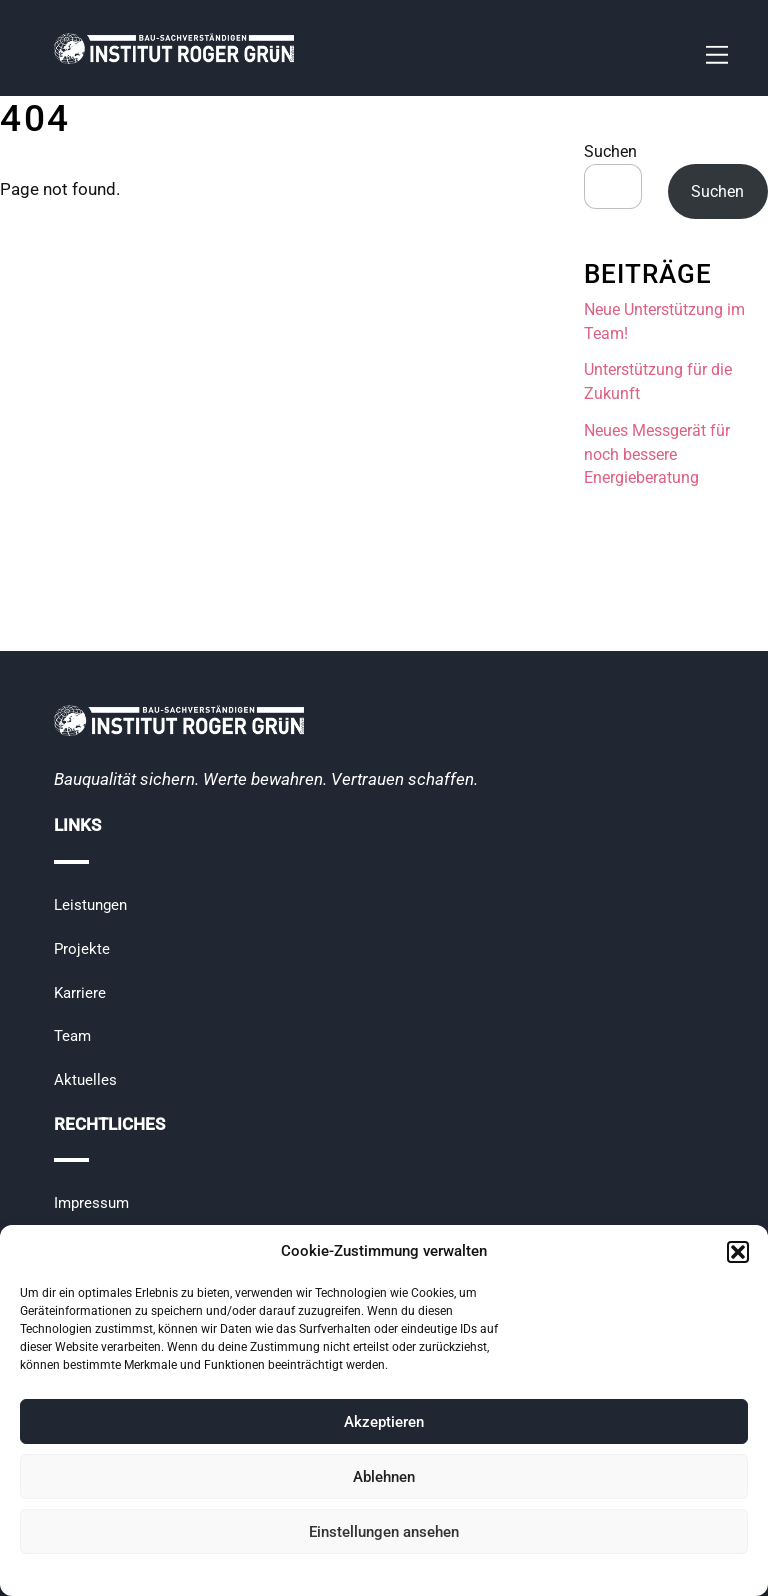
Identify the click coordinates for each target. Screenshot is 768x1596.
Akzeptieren (384, 1422)
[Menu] (717, 55)
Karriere (80, 993)
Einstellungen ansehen (384, 1532)
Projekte (82, 949)
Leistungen (90, 905)
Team (72, 1036)
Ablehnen (384, 1477)
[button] (738, 1252)
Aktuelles (85, 1080)
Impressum (91, 1203)
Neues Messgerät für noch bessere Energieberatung (657, 454)
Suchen (610, 151)
